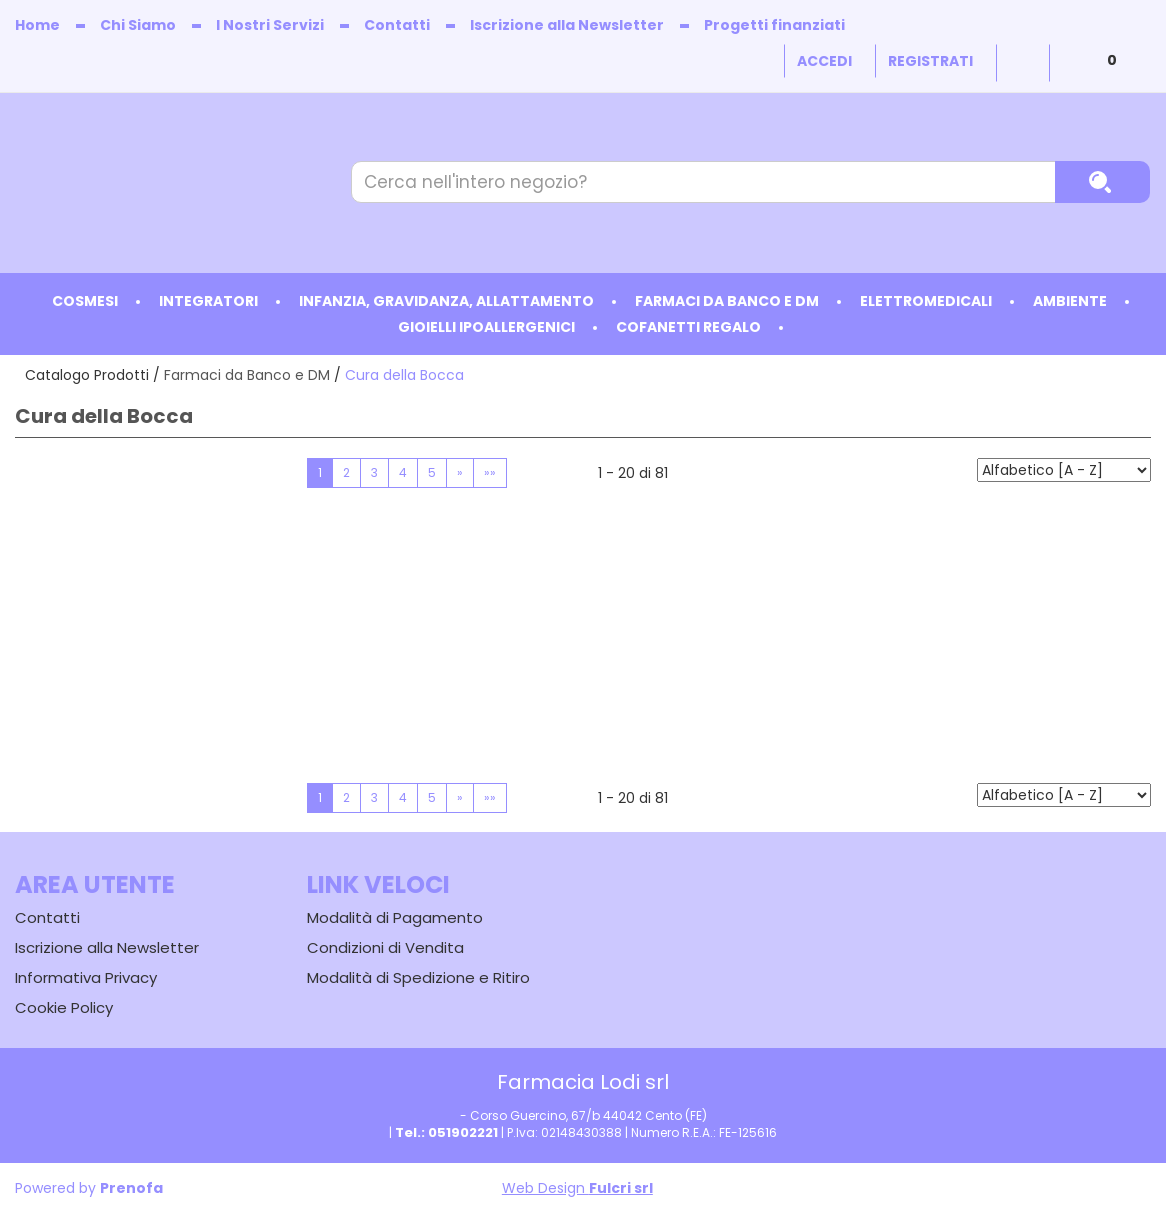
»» (490, 472)
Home (37, 25)
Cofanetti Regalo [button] (688, 327)
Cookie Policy (64, 1007)
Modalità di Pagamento (395, 917)
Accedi (824, 61)
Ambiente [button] (1070, 301)
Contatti (397, 25)
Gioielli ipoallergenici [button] (486, 327)
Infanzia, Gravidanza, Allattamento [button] (446, 301)
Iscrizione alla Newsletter (567, 25)
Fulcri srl (621, 1188)
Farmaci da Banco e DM (247, 375)
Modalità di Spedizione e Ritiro (418, 977)
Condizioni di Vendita (385, 947)
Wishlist (1023, 63)
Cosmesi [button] (85, 301)
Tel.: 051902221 (446, 1132)
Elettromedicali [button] (926, 301)
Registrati (930, 61)
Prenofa (131, 1188)
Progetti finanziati (774, 25)
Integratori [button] (208, 301)
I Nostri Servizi (270, 25)
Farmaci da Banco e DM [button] (727, 301)
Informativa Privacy (86, 977)
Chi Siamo (138, 25)
